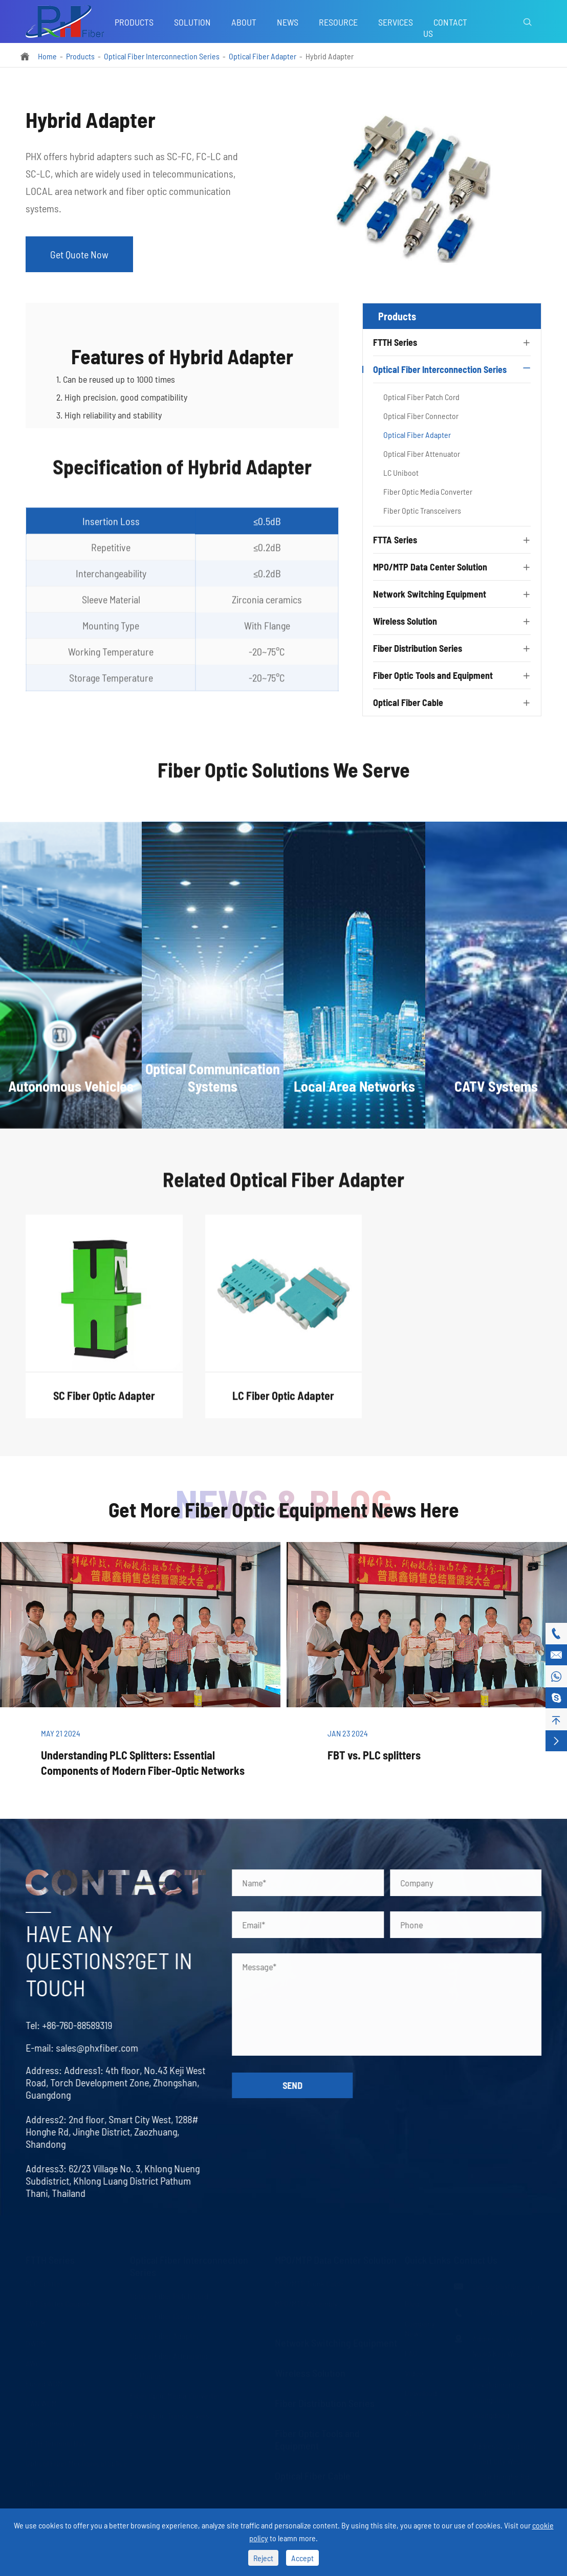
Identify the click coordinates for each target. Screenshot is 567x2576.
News (287, 22)
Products (134, 22)
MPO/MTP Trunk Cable (309, 2283)
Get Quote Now (79, 254)
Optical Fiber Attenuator (421, 453)
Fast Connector (50, 2423)
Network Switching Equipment (429, 594)
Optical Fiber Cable (408, 702)
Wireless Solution (405, 621)
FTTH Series (395, 342)
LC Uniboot (401, 472)
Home (47, 56)
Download (421, 2392)
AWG (33, 2363)
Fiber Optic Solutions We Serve (284, 779)
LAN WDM (41, 2403)
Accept (302, 2558)
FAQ (411, 2353)
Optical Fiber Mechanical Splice (76, 2463)
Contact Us (445, 27)
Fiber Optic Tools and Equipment (433, 675)
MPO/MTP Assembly (306, 2303)
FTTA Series (395, 539)
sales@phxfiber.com (87, 2047)
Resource (338, 22)
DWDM (36, 2343)
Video (414, 2372)
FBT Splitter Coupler (58, 2303)
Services (395, 22)
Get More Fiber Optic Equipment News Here (283, 1509)
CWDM (36, 2323)
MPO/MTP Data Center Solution (430, 567)
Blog (412, 2303)
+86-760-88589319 (67, 2025)
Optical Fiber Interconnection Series (162, 56)
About (243, 22)
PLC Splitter (44, 2283)
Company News (420, 2328)
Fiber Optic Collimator (61, 2482)
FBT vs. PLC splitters (374, 1755)
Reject (263, 2558)
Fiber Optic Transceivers (422, 510)
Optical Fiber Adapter (262, 56)
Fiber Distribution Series (417, 648)
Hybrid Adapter (330, 56)
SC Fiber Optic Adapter (104, 1405)
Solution (192, 22)
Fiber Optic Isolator (57, 2502)
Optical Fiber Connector (421, 416)
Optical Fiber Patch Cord (421, 397)
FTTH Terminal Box (56, 2443)
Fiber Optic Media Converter (427, 491)
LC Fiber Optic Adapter (283, 1405)
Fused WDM (44, 2383)
